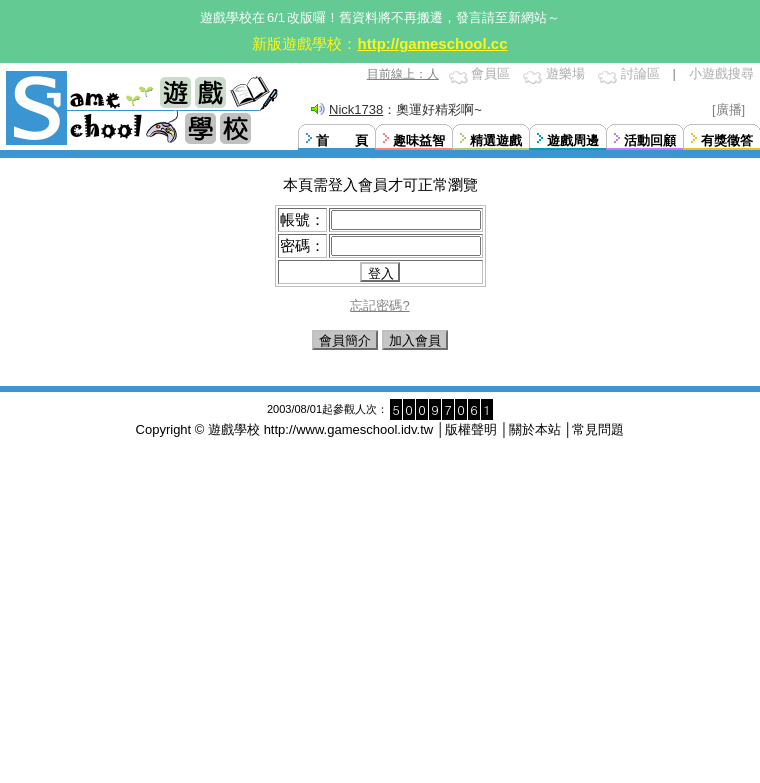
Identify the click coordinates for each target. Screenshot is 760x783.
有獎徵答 (727, 140)
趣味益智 (419, 140)
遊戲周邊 (573, 140)
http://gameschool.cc (432, 43)
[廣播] (728, 109)
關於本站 (535, 429)
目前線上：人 (403, 74)
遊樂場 (565, 73)
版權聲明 (471, 429)
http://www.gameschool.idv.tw (349, 429)
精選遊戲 (496, 140)
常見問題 (598, 429)
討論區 (640, 73)
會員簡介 (345, 340)
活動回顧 (650, 140)
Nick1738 (356, 109)
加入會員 (415, 340)
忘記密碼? (379, 305)
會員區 (490, 73)
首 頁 (342, 140)
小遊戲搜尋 (721, 73)
